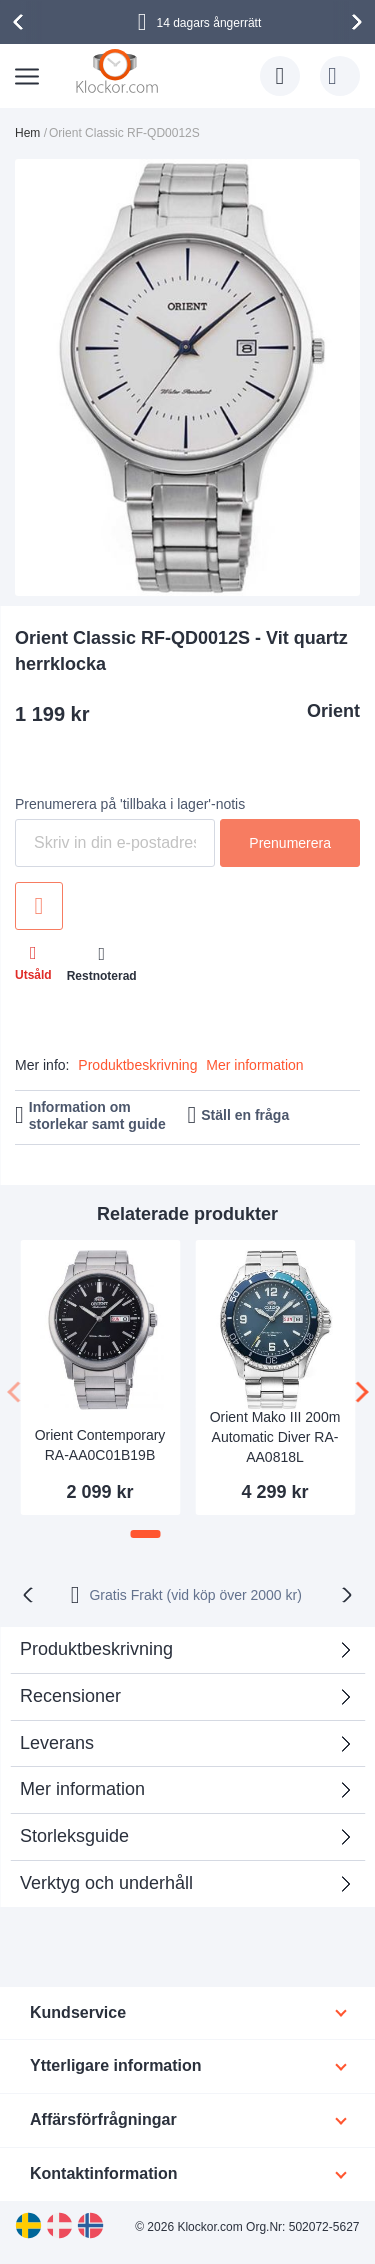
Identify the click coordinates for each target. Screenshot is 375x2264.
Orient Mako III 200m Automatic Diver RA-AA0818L (275, 1437)
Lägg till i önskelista (39, 906)
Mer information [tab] (82, 1789)
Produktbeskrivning (137, 1065)
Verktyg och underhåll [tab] (106, 1883)
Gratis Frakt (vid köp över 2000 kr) (195, 1595)
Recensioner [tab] (70, 1696)
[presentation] (21, 22)
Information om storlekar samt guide (97, 1115)
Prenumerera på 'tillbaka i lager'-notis (130, 804)
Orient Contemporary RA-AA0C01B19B (100, 1445)
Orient (333, 711)
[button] (146, 1534)
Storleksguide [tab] (74, 1836)
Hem (27, 133)
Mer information (254, 1065)
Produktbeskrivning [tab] (96, 1649)
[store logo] (119, 72)
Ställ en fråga (245, 1115)
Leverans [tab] (57, 1743)
